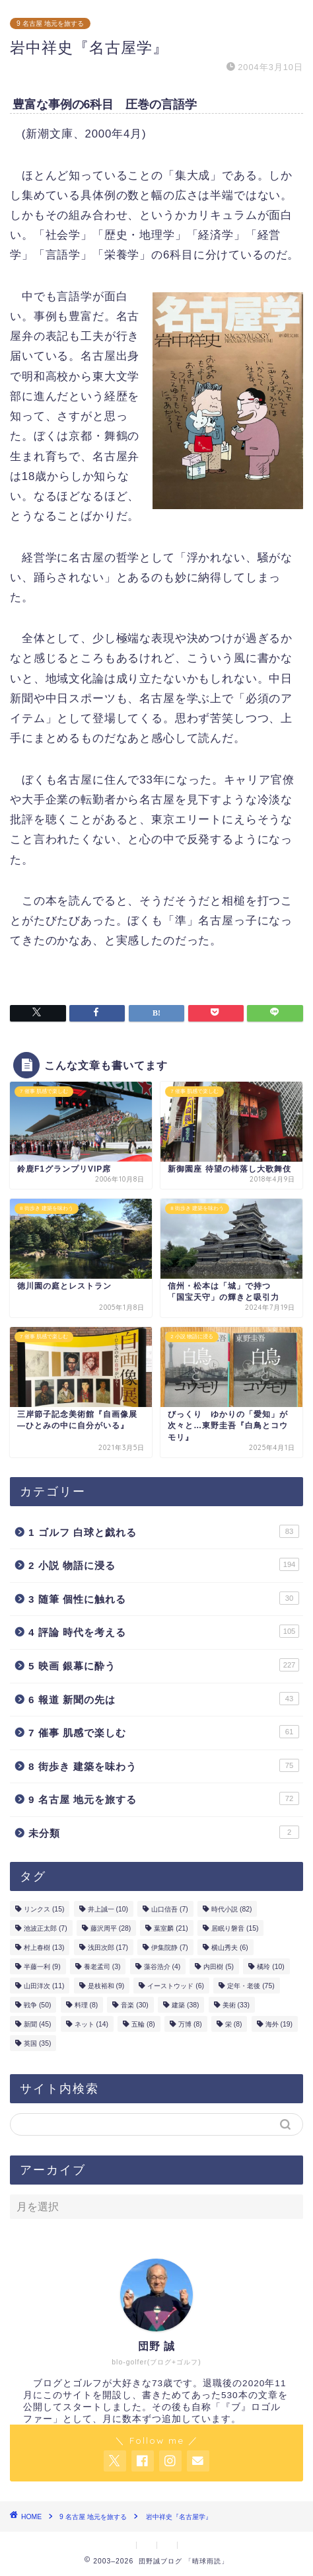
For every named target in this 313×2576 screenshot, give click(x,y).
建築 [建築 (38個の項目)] (185, 2005)
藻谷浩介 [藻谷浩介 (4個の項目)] (162, 1966)
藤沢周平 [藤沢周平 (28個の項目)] (110, 1928)
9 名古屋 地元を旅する (50, 23)
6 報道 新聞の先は (163, 1698)
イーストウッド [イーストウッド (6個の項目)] (175, 1986)
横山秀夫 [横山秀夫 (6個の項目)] (229, 1947)
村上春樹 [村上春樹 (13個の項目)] (44, 1947)
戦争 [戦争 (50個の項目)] (37, 2005)
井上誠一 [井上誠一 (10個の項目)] (108, 1909)
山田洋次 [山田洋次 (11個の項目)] (44, 1986)
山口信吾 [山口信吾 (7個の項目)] (169, 1909)
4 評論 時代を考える (163, 1631)
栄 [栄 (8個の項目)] (233, 2024)
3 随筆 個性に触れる (163, 1598)
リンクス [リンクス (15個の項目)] (44, 1909)
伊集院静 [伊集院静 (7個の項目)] (169, 1947)
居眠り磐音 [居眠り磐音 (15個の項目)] (234, 1928)
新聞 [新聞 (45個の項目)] (37, 2024)
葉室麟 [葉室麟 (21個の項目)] (171, 1928)
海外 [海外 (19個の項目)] (279, 2024)
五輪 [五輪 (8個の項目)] (143, 2024)
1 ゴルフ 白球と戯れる (163, 1531)
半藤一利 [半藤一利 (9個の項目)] (42, 1966)
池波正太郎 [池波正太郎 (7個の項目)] (45, 1928)
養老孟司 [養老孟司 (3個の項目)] (102, 1966)
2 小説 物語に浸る (163, 1564)
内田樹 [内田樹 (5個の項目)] (218, 1966)
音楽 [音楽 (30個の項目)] (134, 2005)
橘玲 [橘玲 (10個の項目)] (270, 1966)
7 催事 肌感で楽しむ (163, 1731)
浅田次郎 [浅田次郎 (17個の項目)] (108, 1947)
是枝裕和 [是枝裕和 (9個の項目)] (106, 1986)
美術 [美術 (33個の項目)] (236, 2005)
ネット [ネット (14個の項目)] (91, 2024)
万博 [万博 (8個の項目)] (190, 2024)
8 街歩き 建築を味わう (163, 1765)
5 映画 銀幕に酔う (163, 1664)
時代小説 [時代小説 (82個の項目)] (231, 1909)
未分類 (163, 1832)
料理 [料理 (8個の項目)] (86, 2005)
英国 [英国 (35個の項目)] (37, 2043)
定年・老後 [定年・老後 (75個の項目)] (250, 1986)
